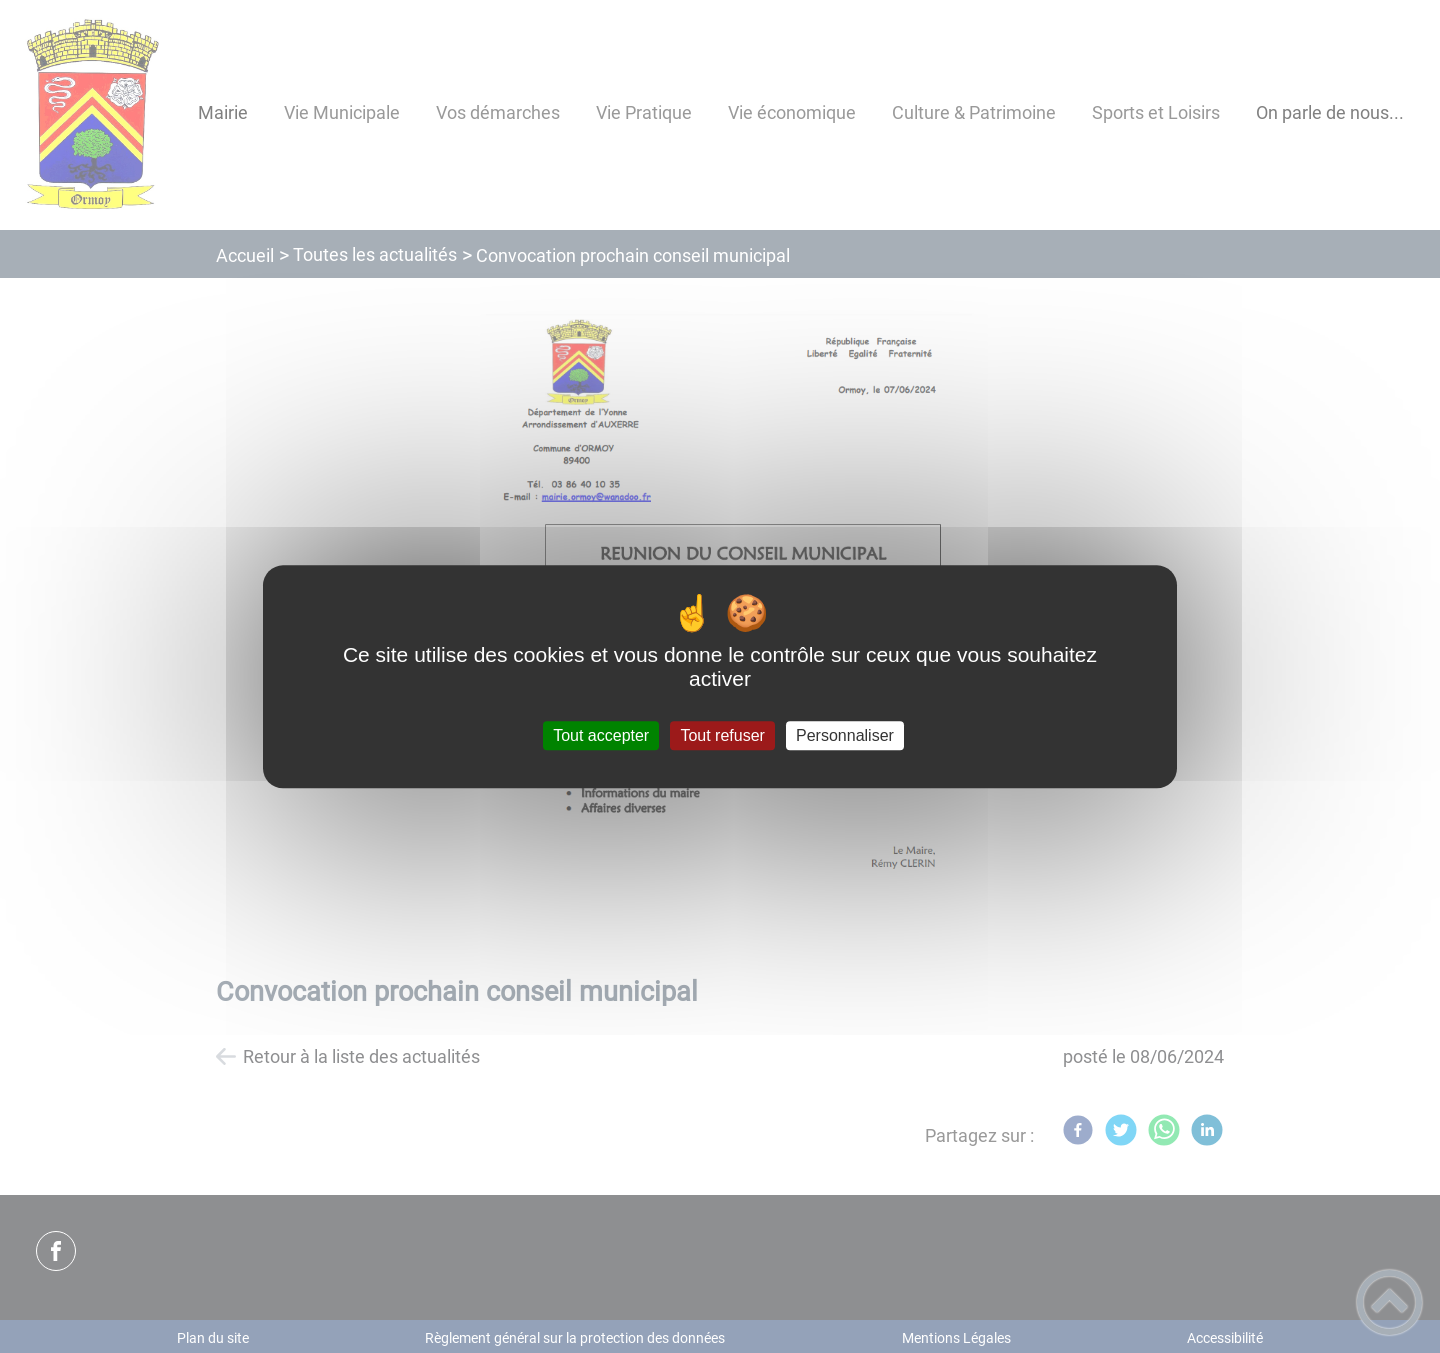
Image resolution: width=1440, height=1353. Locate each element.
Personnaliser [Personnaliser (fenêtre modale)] (845, 735)
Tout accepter (601, 735)
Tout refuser (722, 735)
